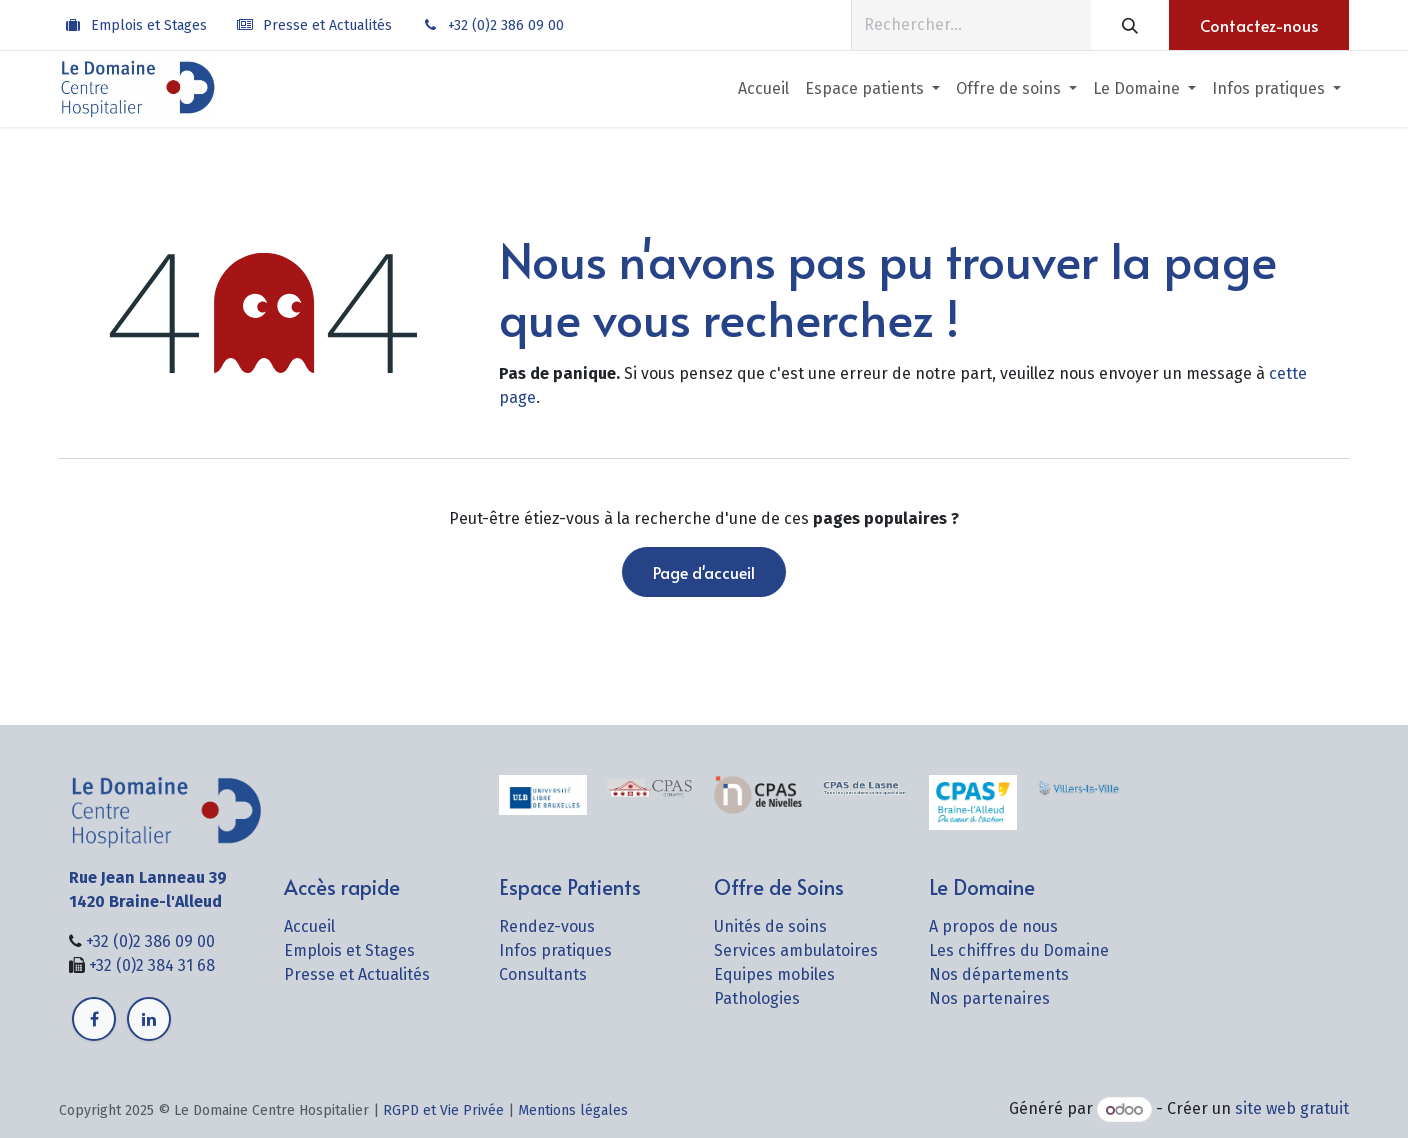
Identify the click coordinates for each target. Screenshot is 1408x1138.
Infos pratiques (555, 950)
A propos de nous (993, 926)
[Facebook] (94, 1019)
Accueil (309, 926)
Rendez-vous (547, 926)
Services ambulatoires (796, 950)
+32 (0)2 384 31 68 (152, 965)
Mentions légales (573, 1110)
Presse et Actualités (327, 25)
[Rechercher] (1130, 25)
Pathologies (757, 998)
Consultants (543, 974)
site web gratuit (1292, 1109)
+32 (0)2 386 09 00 (506, 25)
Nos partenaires (989, 998)
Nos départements (999, 974)
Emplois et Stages (149, 25)
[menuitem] (763, 89)
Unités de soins (770, 926)
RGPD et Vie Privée (443, 1110)
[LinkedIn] (149, 1019)
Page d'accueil (704, 572)
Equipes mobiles (774, 974)
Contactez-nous (1259, 25)
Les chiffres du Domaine (1019, 950)
